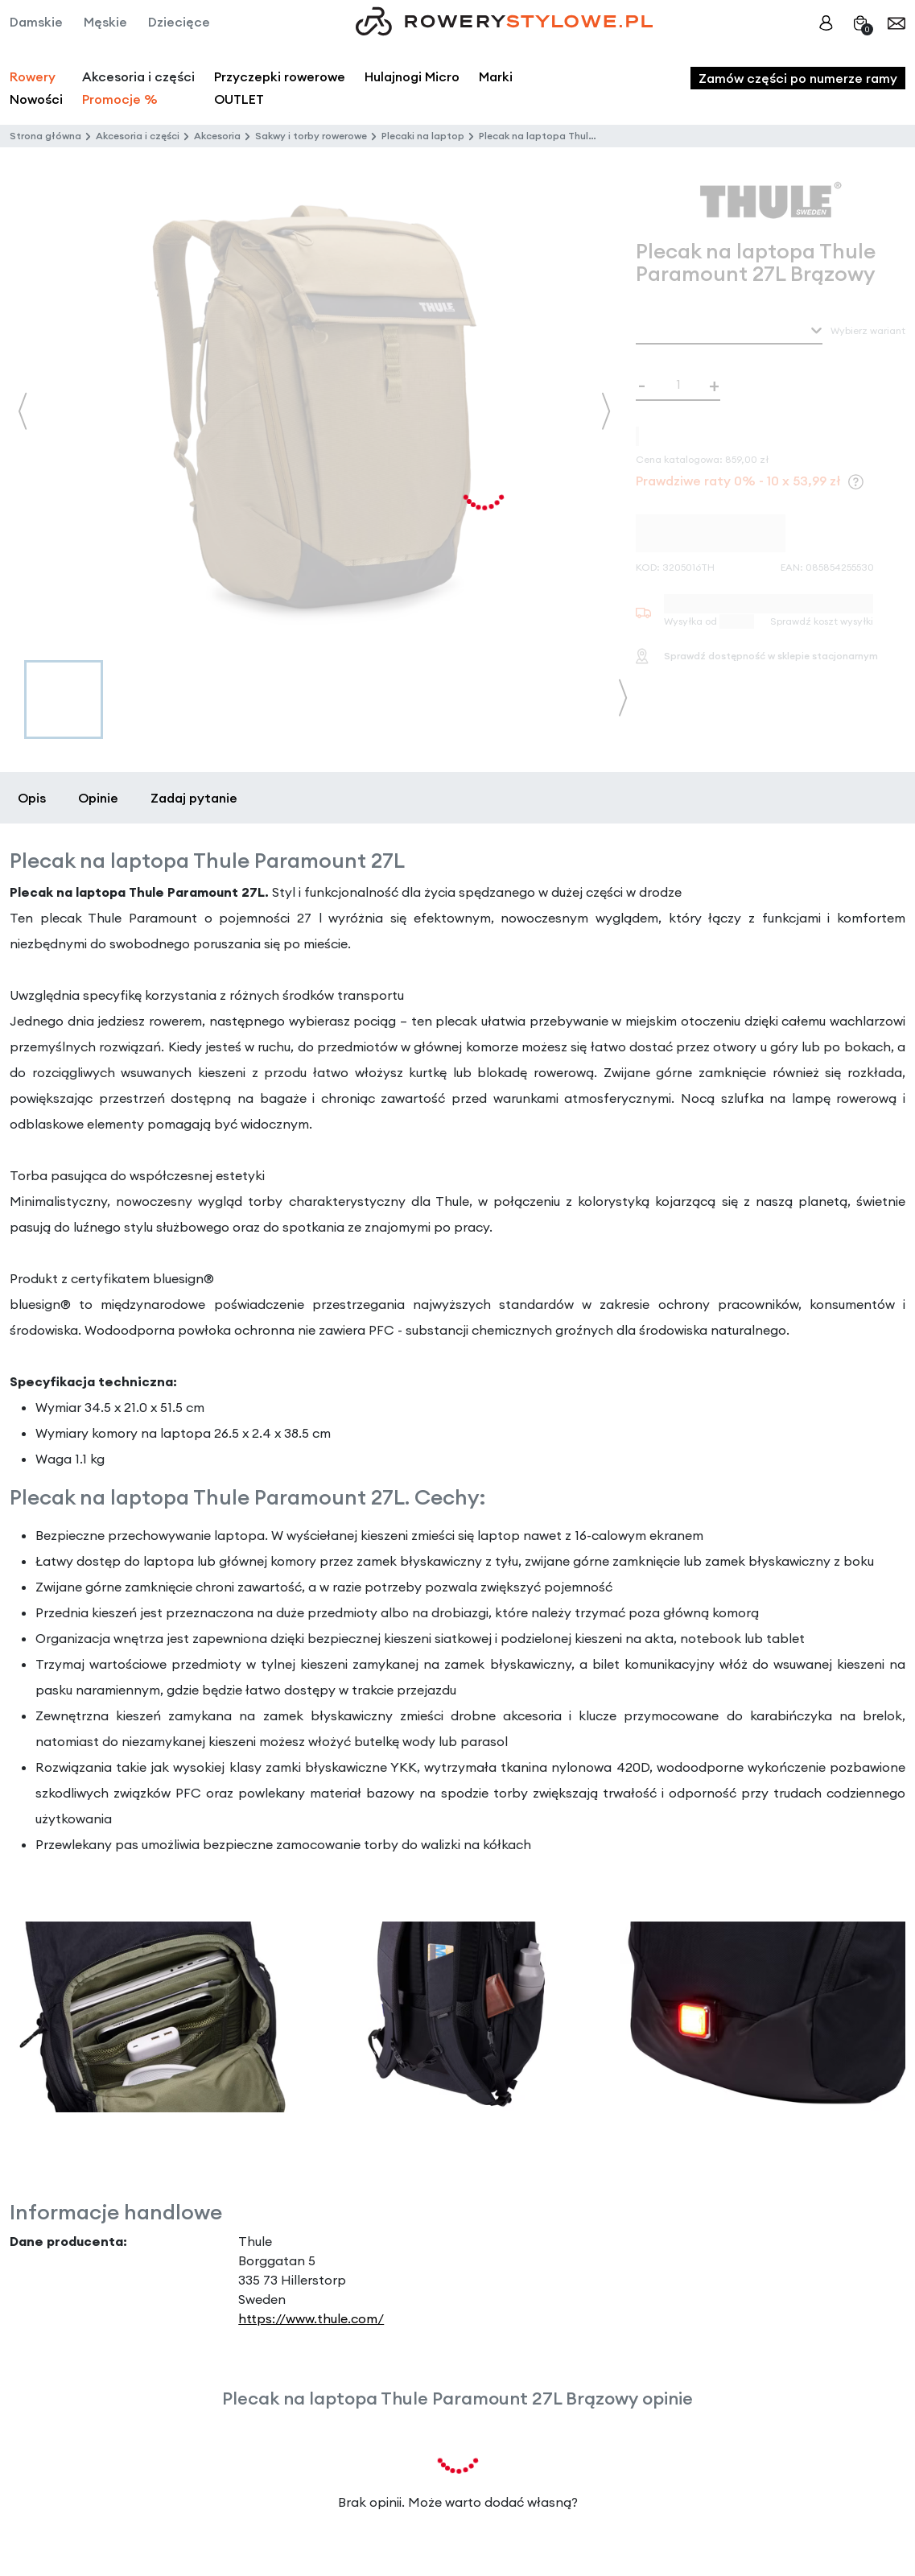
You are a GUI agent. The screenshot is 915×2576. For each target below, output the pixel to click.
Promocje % (120, 99)
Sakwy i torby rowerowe (311, 136)
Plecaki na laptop (422, 136)
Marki (496, 76)
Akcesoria (217, 136)
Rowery (33, 76)
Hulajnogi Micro (412, 76)
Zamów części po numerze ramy (798, 78)
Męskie (105, 22)
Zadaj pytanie (193, 798)
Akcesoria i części (137, 136)
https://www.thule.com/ (311, 2318)
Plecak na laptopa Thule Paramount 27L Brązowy (595, 136)
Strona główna (45, 136)
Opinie (98, 798)
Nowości (36, 99)
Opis (32, 798)
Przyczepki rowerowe (279, 76)
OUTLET (239, 99)
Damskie (36, 22)
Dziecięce (179, 22)
